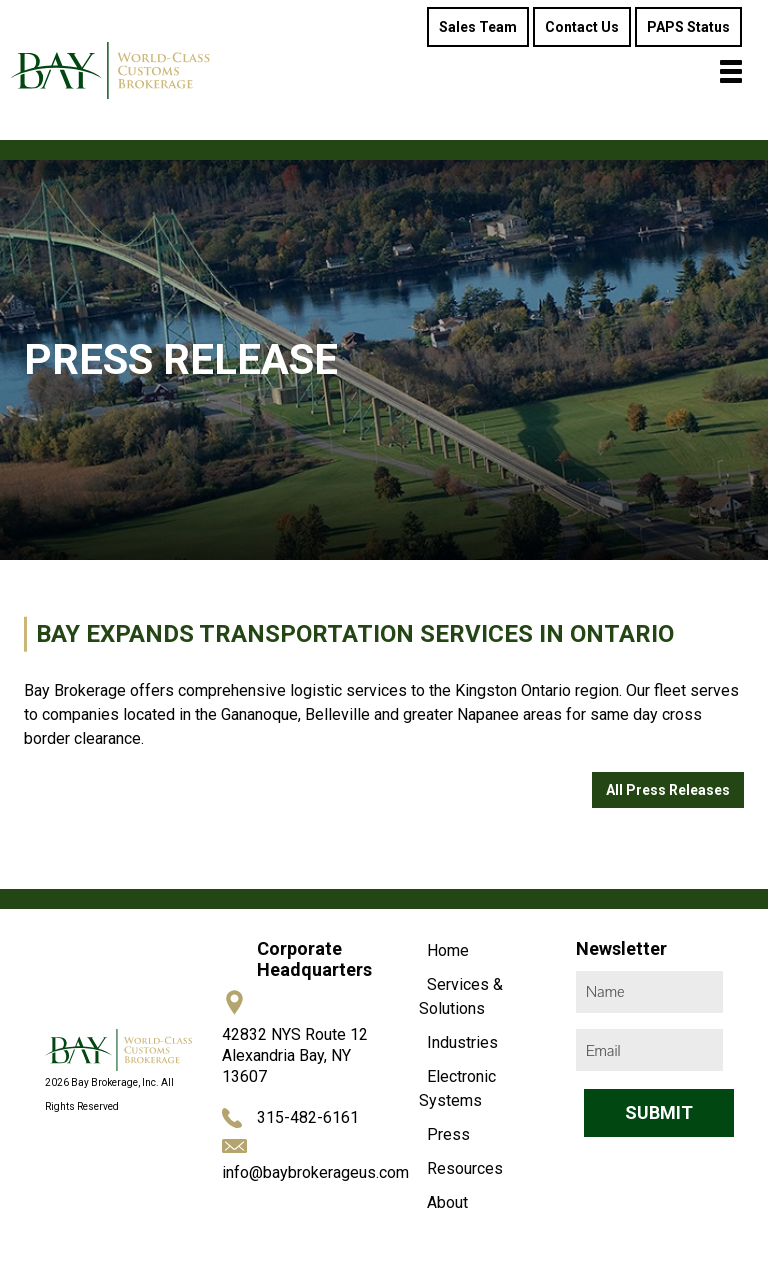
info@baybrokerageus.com (315, 1172)
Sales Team (478, 27)
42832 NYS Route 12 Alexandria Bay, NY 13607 (295, 1055)
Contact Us (582, 27)
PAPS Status (688, 27)
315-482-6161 (308, 1117)
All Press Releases (668, 790)
